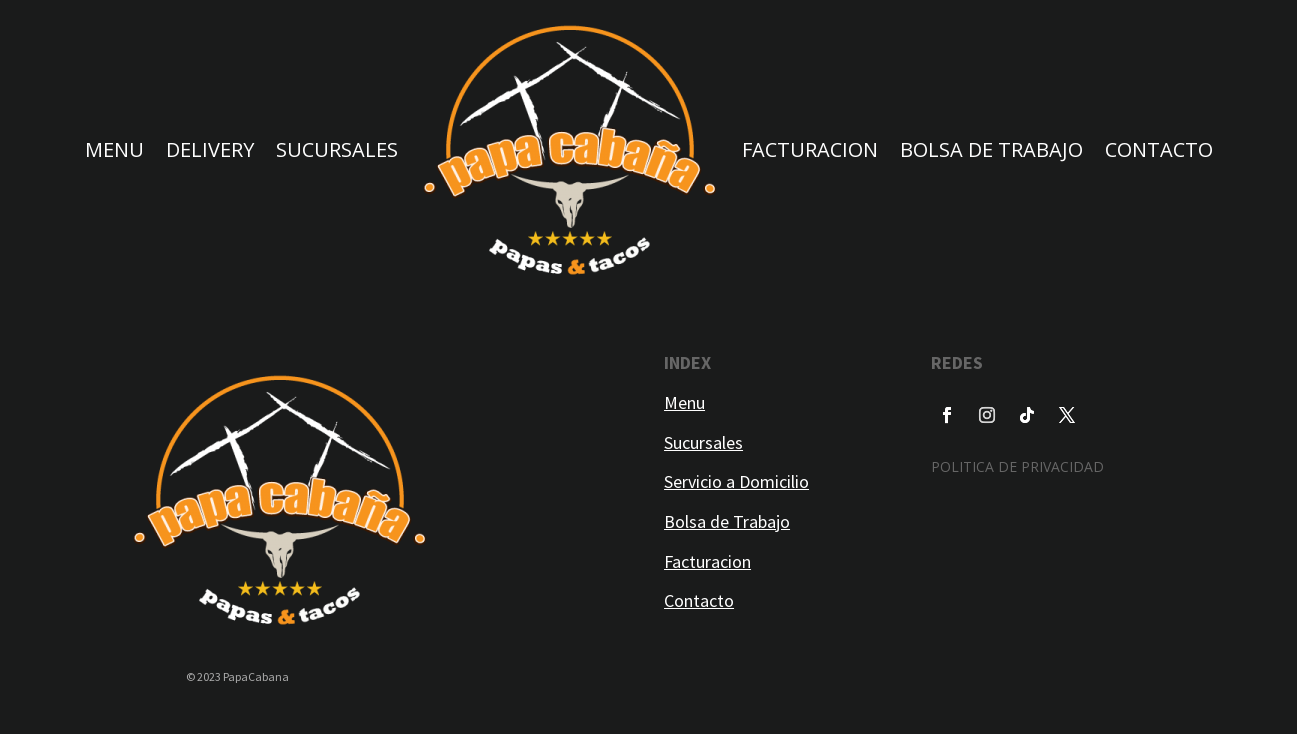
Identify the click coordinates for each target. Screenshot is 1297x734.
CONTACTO (1159, 149)
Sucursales (703, 442)
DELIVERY (210, 149)
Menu (684, 402)
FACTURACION (810, 149)
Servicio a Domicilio (736, 481)
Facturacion (707, 561)
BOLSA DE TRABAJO (991, 149)
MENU (114, 149)
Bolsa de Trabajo (727, 521)
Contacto (699, 600)
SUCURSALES (337, 149)
